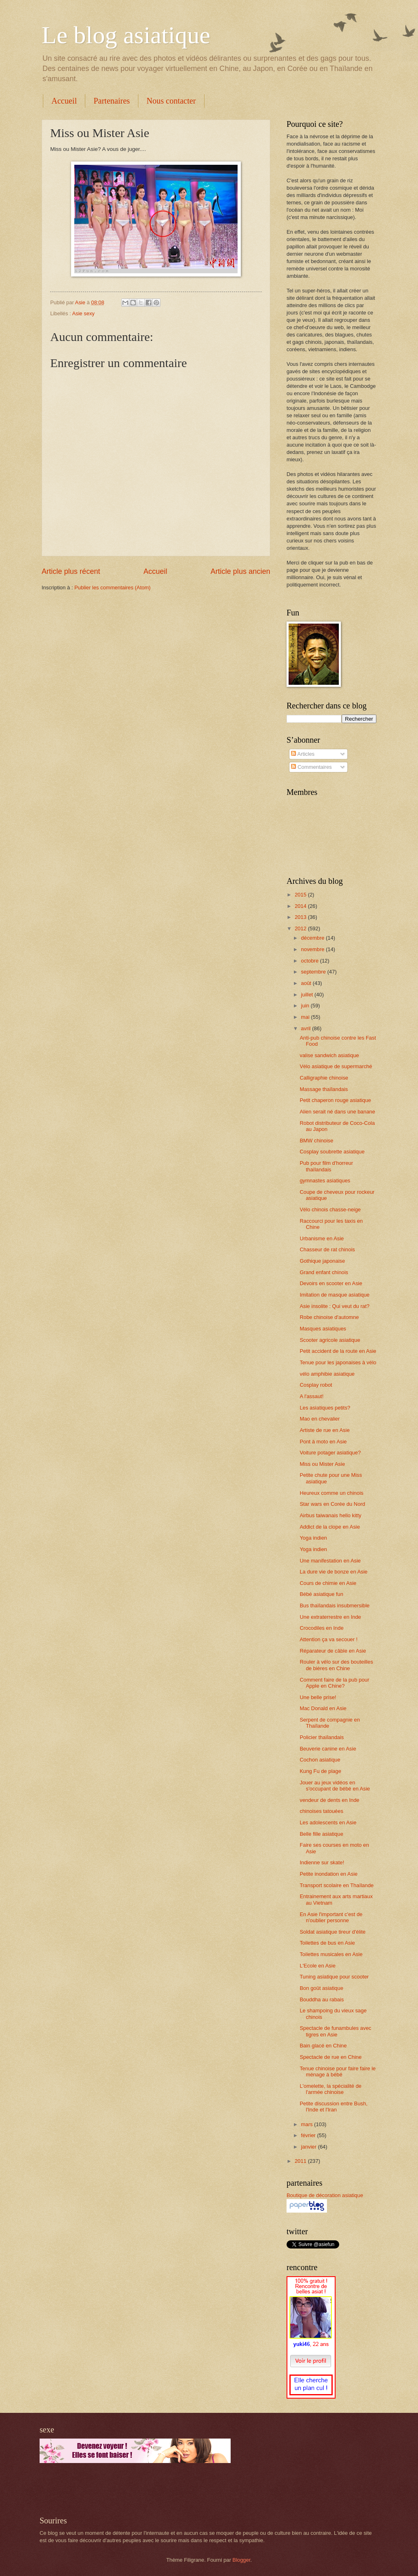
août (307, 983)
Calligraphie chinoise (324, 1078)
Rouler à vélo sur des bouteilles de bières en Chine (336, 1665)
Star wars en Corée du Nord (332, 1504)
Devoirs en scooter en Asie (331, 1283)
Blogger (242, 2560)
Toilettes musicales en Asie (331, 1954)
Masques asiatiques (323, 1329)
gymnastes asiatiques (325, 1180)
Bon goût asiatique (321, 1988)
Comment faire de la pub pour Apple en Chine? (334, 1683)
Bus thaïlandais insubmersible (334, 1605)
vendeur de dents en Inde (329, 1800)
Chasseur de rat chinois (327, 1249)
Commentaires (311, 767)
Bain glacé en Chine (323, 2046)
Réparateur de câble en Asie (333, 1651)
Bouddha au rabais (322, 1999)
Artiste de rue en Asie (324, 1430)
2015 (301, 895)
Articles (302, 754)
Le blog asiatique (126, 35)
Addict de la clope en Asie (330, 1527)
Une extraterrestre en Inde (330, 1617)
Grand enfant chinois (324, 1272)
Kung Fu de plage (320, 1771)
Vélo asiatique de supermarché (336, 1066)
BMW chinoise (316, 1141)
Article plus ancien (240, 571)
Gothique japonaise (322, 1261)
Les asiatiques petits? (325, 1408)
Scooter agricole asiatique (330, 1340)
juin (306, 1006)
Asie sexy (83, 313)
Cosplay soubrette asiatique (332, 1152)
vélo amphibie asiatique (327, 1374)
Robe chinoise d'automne (329, 1317)
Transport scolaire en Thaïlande (337, 1885)
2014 (301, 906)
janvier (309, 2147)
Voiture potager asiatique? (330, 1453)
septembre (314, 972)
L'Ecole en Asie (318, 1966)
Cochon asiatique (320, 1760)
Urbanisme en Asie (322, 1238)
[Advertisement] (135, 2489)
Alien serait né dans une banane (337, 1112)
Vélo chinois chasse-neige (330, 1209)
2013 (301, 917)
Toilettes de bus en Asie (327, 1943)
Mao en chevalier (320, 1419)
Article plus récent (71, 571)
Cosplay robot (316, 1385)
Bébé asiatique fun (321, 1594)
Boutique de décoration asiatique (325, 2195)
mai (306, 1017)
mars (307, 2124)
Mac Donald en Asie (323, 1708)
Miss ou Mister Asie (322, 1464)
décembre (313, 938)
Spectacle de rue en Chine (331, 2057)
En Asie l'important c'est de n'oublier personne (331, 1917)
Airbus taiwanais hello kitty (330, 1515)
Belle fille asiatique (321, 1834)
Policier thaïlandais (322, 1737)
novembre (313, 949)
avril (306, 1028)
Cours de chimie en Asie (328, 1583)
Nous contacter (171, 100)
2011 (301, 2161)
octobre (310, 961)
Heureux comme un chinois (331, 1493)
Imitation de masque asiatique (334, 1295)
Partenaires (111, 100)
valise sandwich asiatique (329, 1055)
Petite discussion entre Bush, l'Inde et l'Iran (333, 2106)
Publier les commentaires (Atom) (112, 587)
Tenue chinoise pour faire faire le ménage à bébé (338, 2071)
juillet (307, 994)
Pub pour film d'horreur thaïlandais (326, 1166)
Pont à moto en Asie (323, 1441)
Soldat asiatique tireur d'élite (332, 1932)
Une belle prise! (318, 1697)
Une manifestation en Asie (330, 1561)
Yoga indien (313, 1538)
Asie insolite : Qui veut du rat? (334, 1306)
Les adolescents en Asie (328, 1822)
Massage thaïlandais (324, 1089)
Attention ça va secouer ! (329, 1639)
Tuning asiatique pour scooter (334, 1977)
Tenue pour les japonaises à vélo (338, 1362)
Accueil (64, 100)
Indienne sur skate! (322, 1862)
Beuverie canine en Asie (328, 1749)
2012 (301, 928)
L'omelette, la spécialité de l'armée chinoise (330, 2089)
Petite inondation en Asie (329, 1874)
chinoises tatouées (321, 1811)
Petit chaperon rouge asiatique (335, 1100)
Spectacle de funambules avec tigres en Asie (335, 2031)
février (309, 2135)
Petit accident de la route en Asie (338, 1351)
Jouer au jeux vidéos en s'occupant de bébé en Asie (335, 1785)
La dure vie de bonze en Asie (333, 1572)
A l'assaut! (311, 1396)
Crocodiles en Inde (321, 1628)
